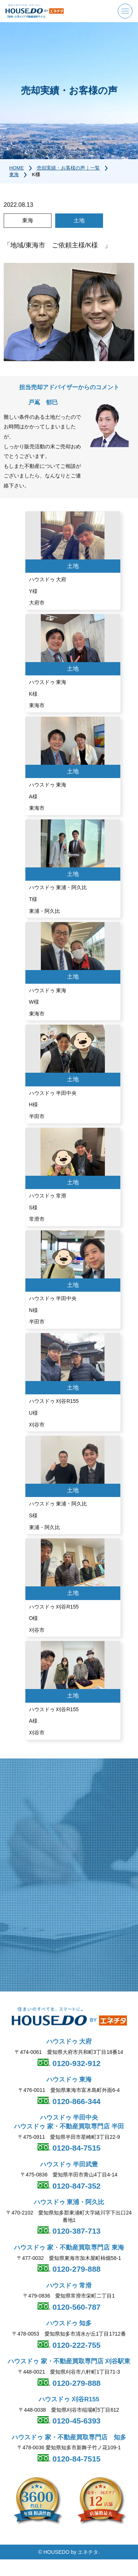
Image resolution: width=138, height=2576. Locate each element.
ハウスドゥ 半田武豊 (69, 2164)
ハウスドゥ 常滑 (69, 2285)
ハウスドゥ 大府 (69, 2041)
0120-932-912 (75, 2063)
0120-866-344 (75, 2101)
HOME (16, 168)
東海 (14, 174)
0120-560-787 (75, 2307)
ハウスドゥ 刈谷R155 (69, 2399)
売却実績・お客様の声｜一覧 (68, 168)
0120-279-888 (75, 2269)
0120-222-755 (75, 2345)
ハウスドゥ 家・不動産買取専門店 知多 (69, 2437)
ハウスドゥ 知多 (69, 2323)
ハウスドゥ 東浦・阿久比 (69, 2202)
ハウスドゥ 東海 (69, 2079)
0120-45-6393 (75, 2420)
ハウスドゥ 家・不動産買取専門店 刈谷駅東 (69, 2361)
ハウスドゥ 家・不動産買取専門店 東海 (69, 2247)
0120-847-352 (75, 2186)
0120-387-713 (75, 2231)
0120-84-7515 (75, 2148)
